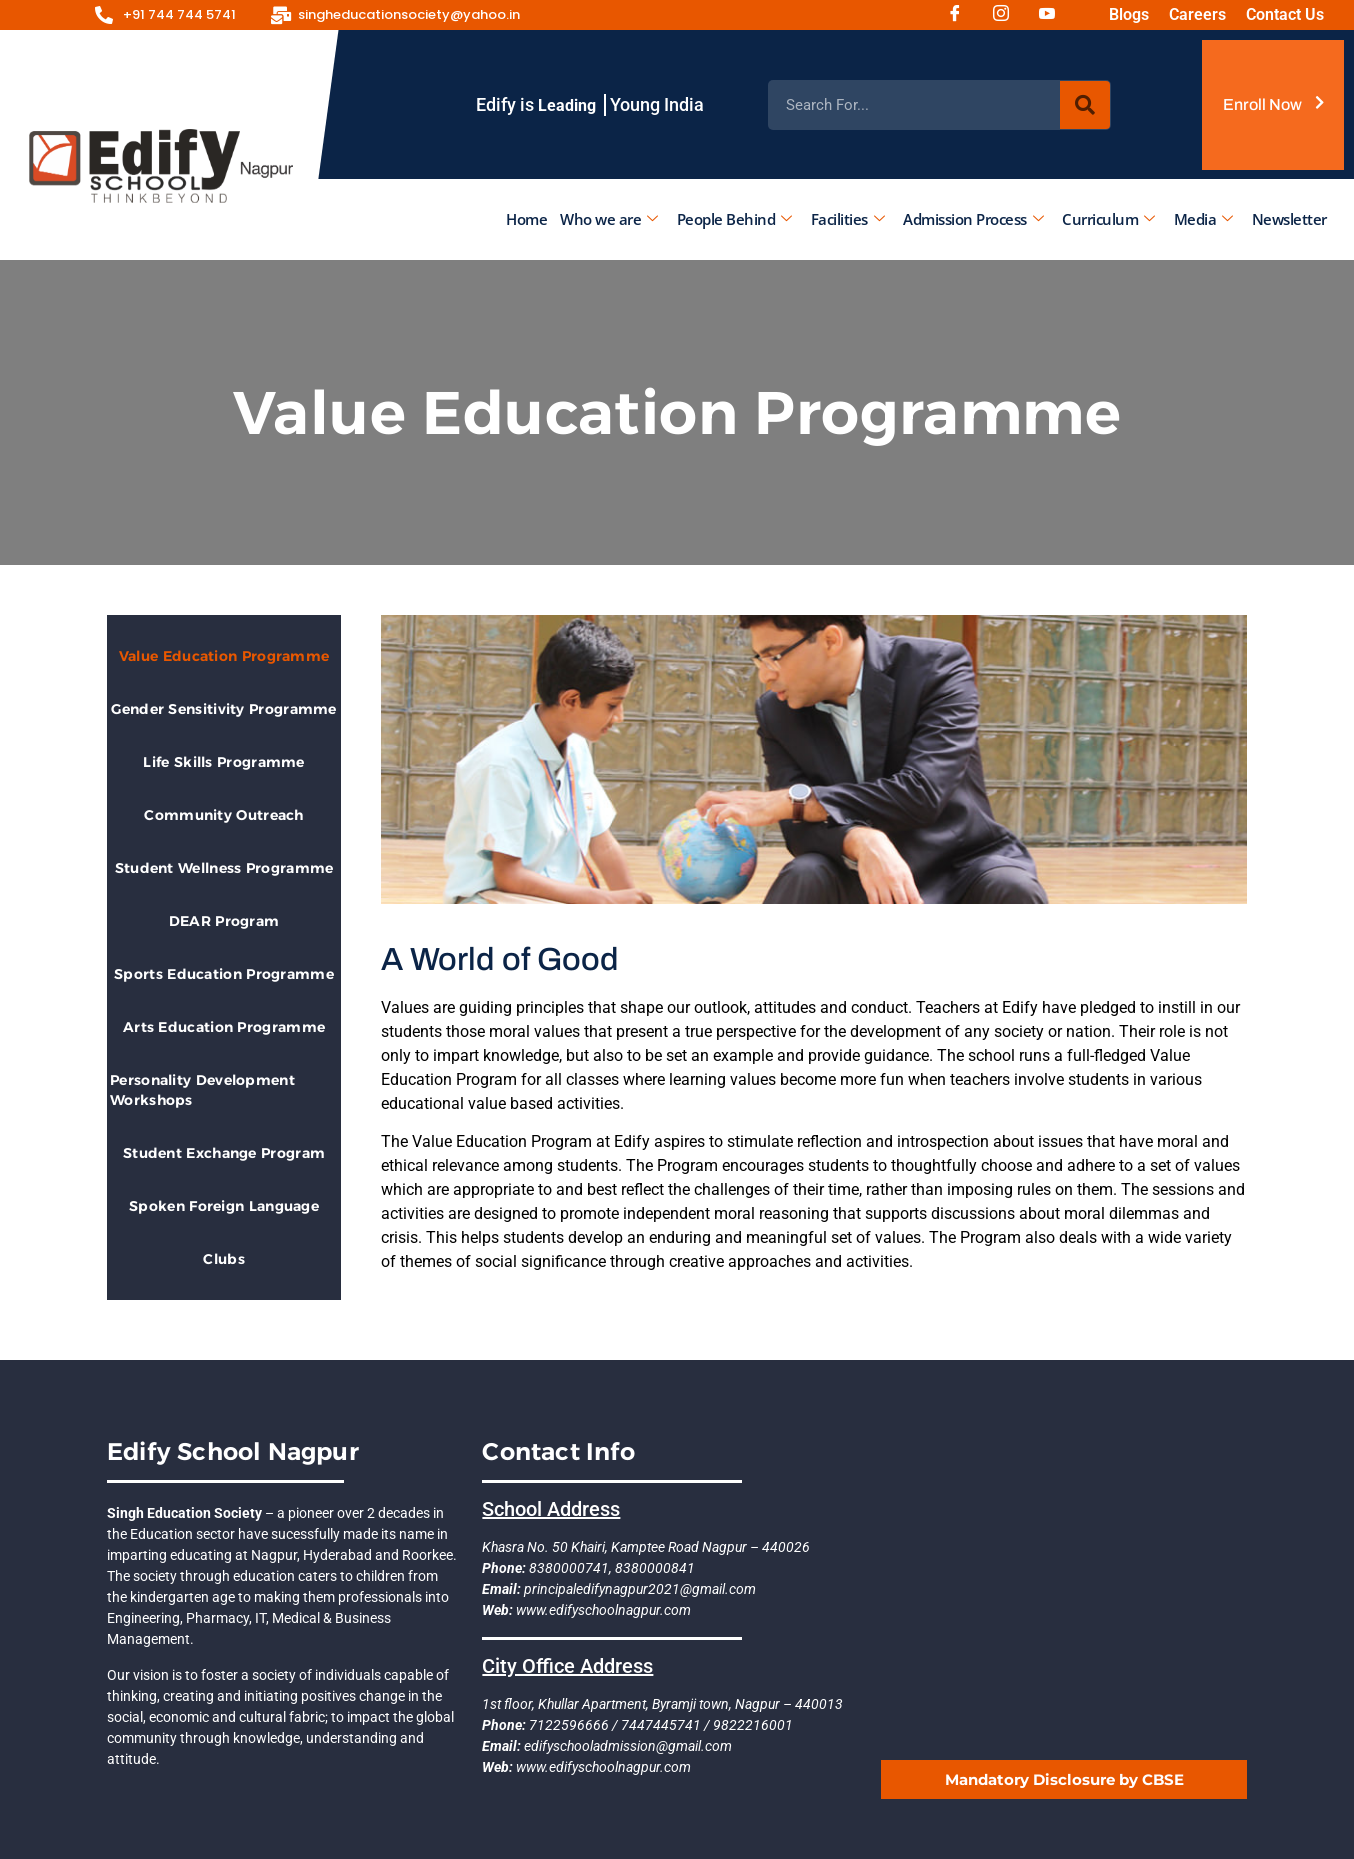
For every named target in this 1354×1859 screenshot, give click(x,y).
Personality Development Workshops (202, 1090)
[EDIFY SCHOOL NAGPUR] (1064, 1590)
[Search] (1085, 105)
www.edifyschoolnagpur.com (602, 1610)
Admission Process (973, 219)
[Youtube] (1054, 15)
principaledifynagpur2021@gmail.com (638, 1589)
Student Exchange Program (224, 1153)
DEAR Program (224, 921)
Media (1202, 219)
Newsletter (1288, 219)
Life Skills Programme (223, 762)
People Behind (733, 219)
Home (526, 219)
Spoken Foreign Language (224, 1206)
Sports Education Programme (224, 974)
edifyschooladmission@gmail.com (626, 1746)
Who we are (609, 219)
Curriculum (1108, 219)
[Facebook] (962, 15)
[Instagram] (1008, 15)
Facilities (847, 219)
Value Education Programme (224, 656)
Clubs (224, 1259)
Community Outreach (223, 815)
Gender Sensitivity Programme (223, 709)
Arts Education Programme (224, 1027)
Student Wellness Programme (224, 868)
